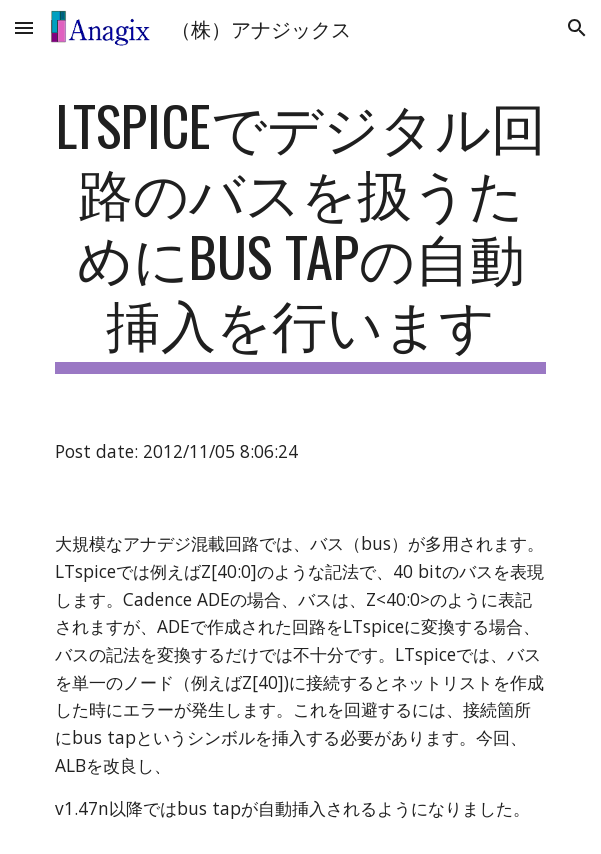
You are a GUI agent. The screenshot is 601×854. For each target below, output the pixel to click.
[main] (300, 233)
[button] (24, 27)
